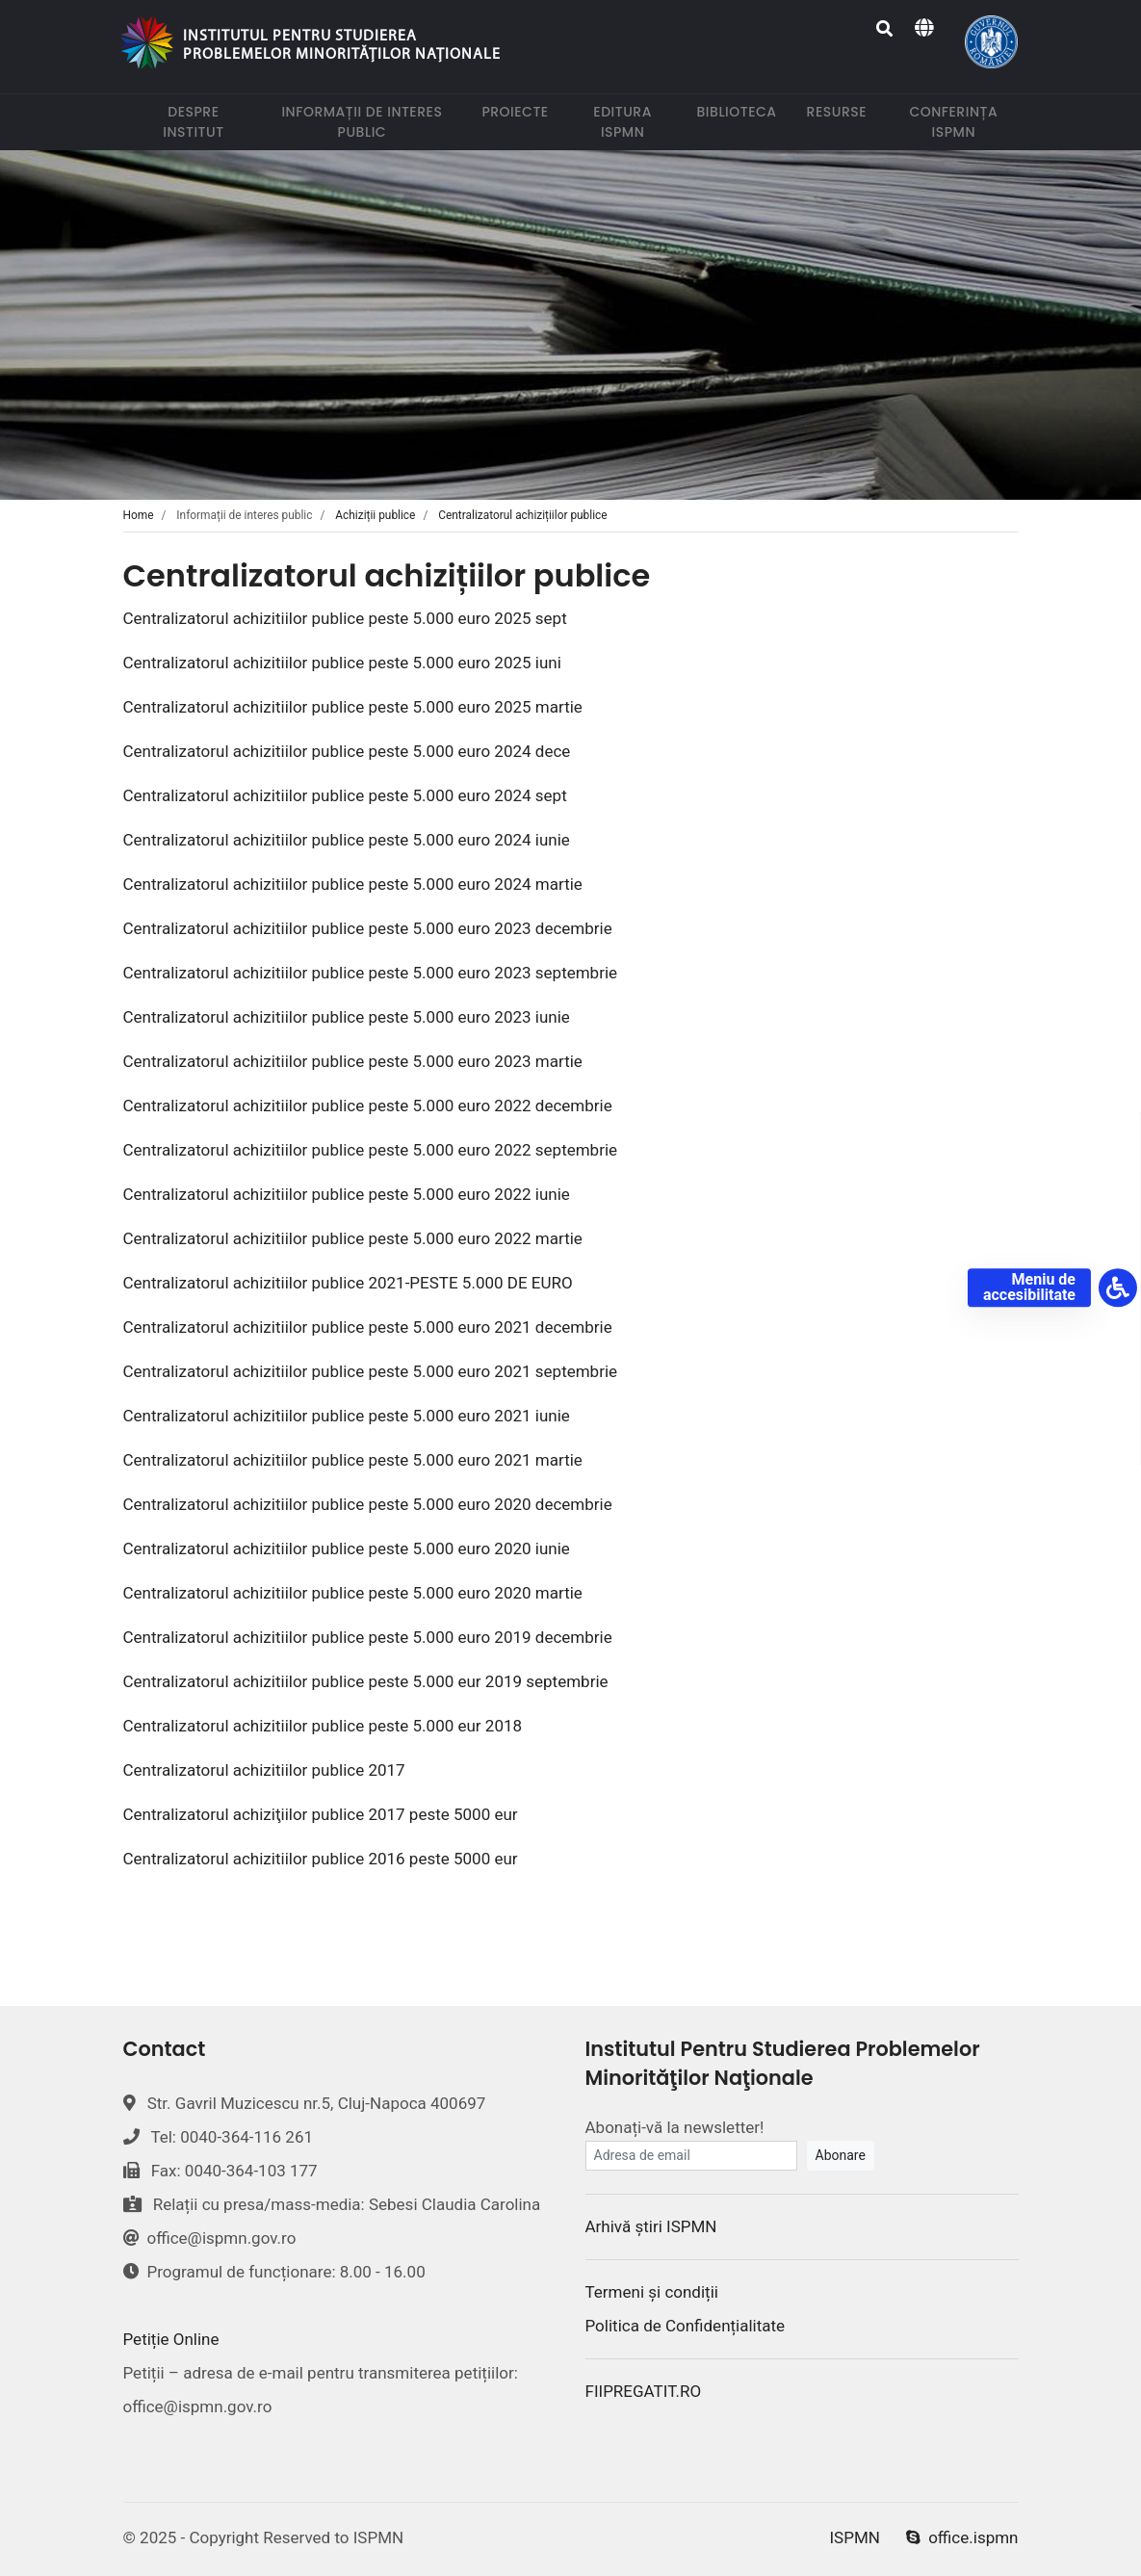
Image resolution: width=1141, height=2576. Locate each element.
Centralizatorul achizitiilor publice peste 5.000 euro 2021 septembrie (370, 1371)
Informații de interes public (370, 122)
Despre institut (206, 122)
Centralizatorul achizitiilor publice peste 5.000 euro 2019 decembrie (367, 1637)
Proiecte (518, 111)
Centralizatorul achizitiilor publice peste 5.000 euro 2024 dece (347, 751)
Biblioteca (741, 111)
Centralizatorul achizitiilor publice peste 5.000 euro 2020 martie (353, 1592)
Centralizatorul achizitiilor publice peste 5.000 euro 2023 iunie (346, 1017)
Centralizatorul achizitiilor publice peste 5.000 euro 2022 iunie (346, 1194)
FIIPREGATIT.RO (643, 2391)
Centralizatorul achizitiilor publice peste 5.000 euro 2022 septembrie (370, 1149)
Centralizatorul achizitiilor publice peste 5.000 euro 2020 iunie (346, 1548)
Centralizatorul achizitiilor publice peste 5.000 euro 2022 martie (353, 1238)
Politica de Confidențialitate (685, 2325)
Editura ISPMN (633, 122)
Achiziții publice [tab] (375, 515)
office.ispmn (962, 2537)
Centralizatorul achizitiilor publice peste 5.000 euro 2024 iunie (346, 839)
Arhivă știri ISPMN (651, 2226)
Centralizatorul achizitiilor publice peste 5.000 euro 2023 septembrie (370, 972)
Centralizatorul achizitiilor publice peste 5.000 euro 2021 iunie (346, 1415)
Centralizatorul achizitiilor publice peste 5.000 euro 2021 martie (353, 1460)
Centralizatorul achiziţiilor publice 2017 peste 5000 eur (320, 1814)
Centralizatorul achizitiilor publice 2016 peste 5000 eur (322, 1858)
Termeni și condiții (651, 2292)
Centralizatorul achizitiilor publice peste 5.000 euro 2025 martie (353, 706)
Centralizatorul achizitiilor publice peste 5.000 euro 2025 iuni (342, 662)
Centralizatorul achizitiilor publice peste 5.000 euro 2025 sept (345, 618)
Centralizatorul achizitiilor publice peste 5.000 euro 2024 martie (353, 884)
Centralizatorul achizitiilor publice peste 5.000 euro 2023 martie (353, 1061)
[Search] (885, 29)
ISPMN (855, 2537)
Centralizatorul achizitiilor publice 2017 (264, 1770)
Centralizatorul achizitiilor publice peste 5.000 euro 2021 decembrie (367, 1327)
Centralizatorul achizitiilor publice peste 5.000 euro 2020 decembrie (367, 1504)
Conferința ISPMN (963, 122)
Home (138, 515)
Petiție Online (171, 2339)
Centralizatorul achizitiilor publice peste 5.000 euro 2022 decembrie (367, 1105)
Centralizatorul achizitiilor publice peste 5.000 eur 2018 (323, 1725)
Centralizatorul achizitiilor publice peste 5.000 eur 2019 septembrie (366, 1681)
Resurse (840, 111)
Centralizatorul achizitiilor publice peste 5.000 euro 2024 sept (345, 795)
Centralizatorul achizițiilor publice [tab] (522, 515)
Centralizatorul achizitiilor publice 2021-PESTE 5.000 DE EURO (348, 1282)
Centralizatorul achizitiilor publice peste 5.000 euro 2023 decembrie (367, 928)
